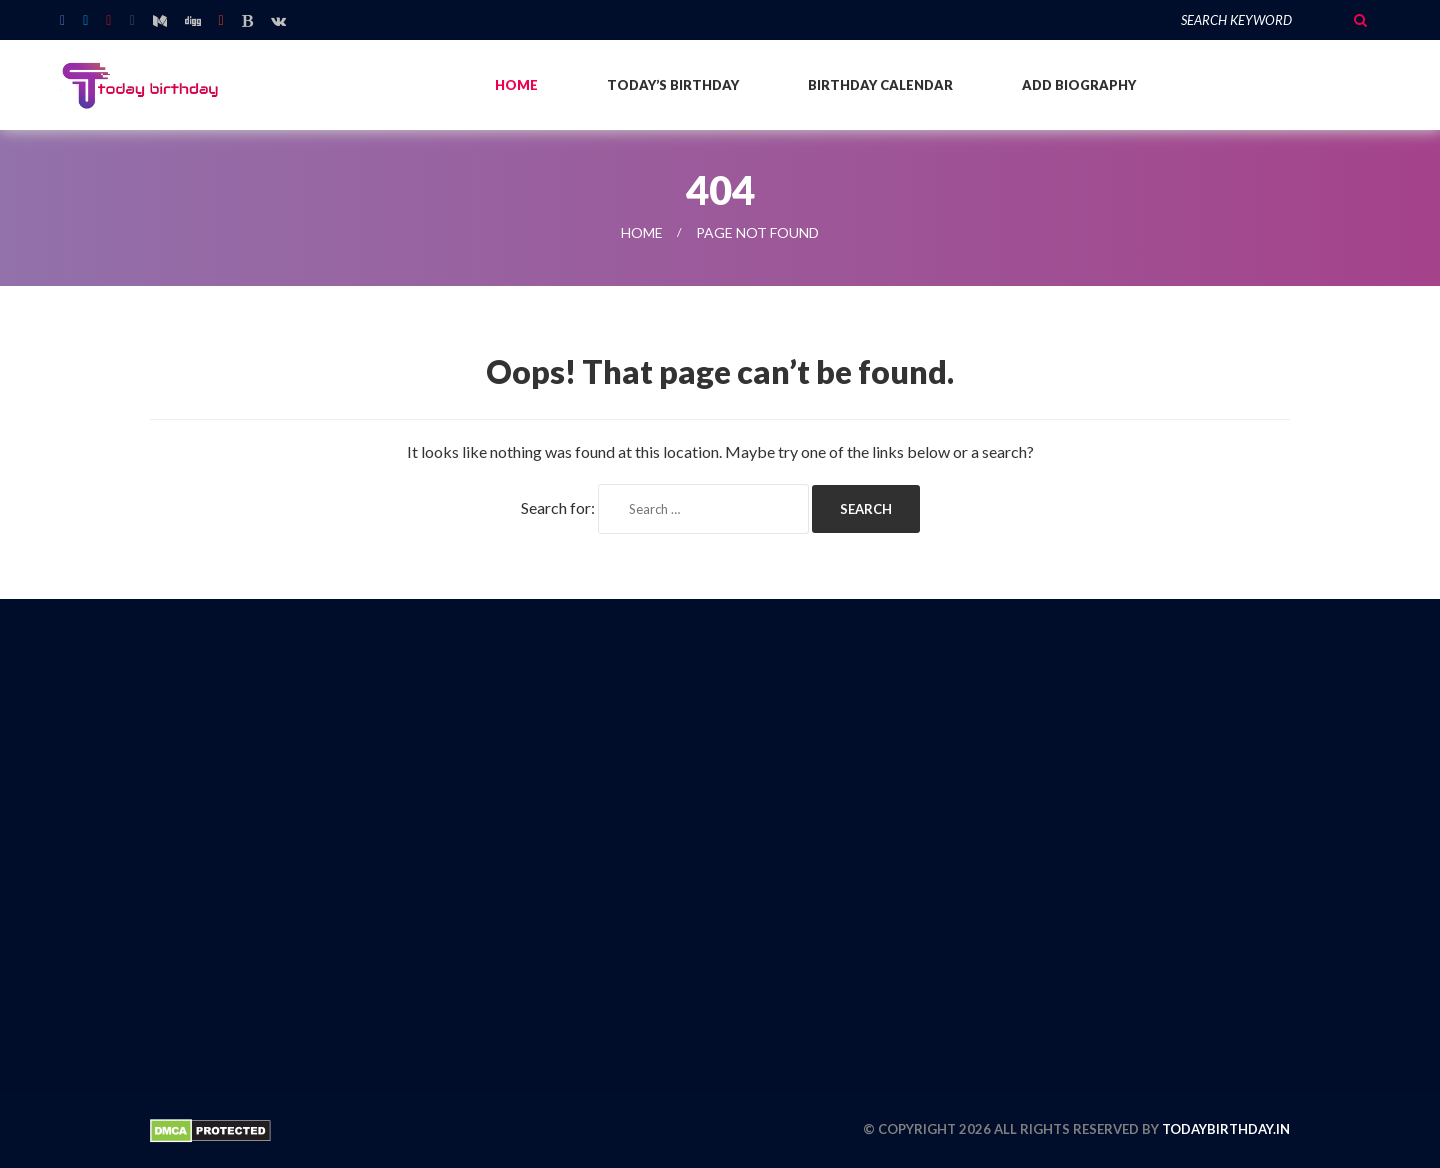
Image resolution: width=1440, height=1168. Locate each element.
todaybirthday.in (1226, 1129)
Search (1360, 20)
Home (516, 85)
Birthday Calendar (880, 85)
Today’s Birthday (673, 85)
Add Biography (1079, 85)
